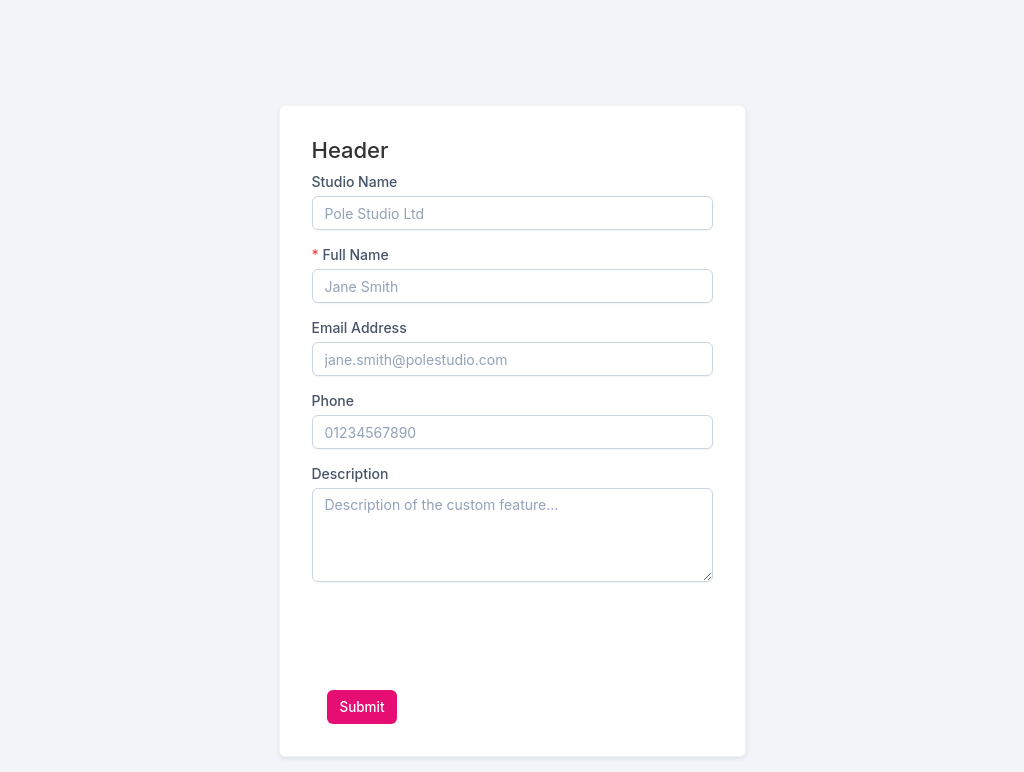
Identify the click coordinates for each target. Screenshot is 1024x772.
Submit (362, 707)
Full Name (350, 254)
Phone (333, 400)
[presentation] (464, 636)
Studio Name (355, 181)
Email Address (359, 327)
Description (350, 473)
